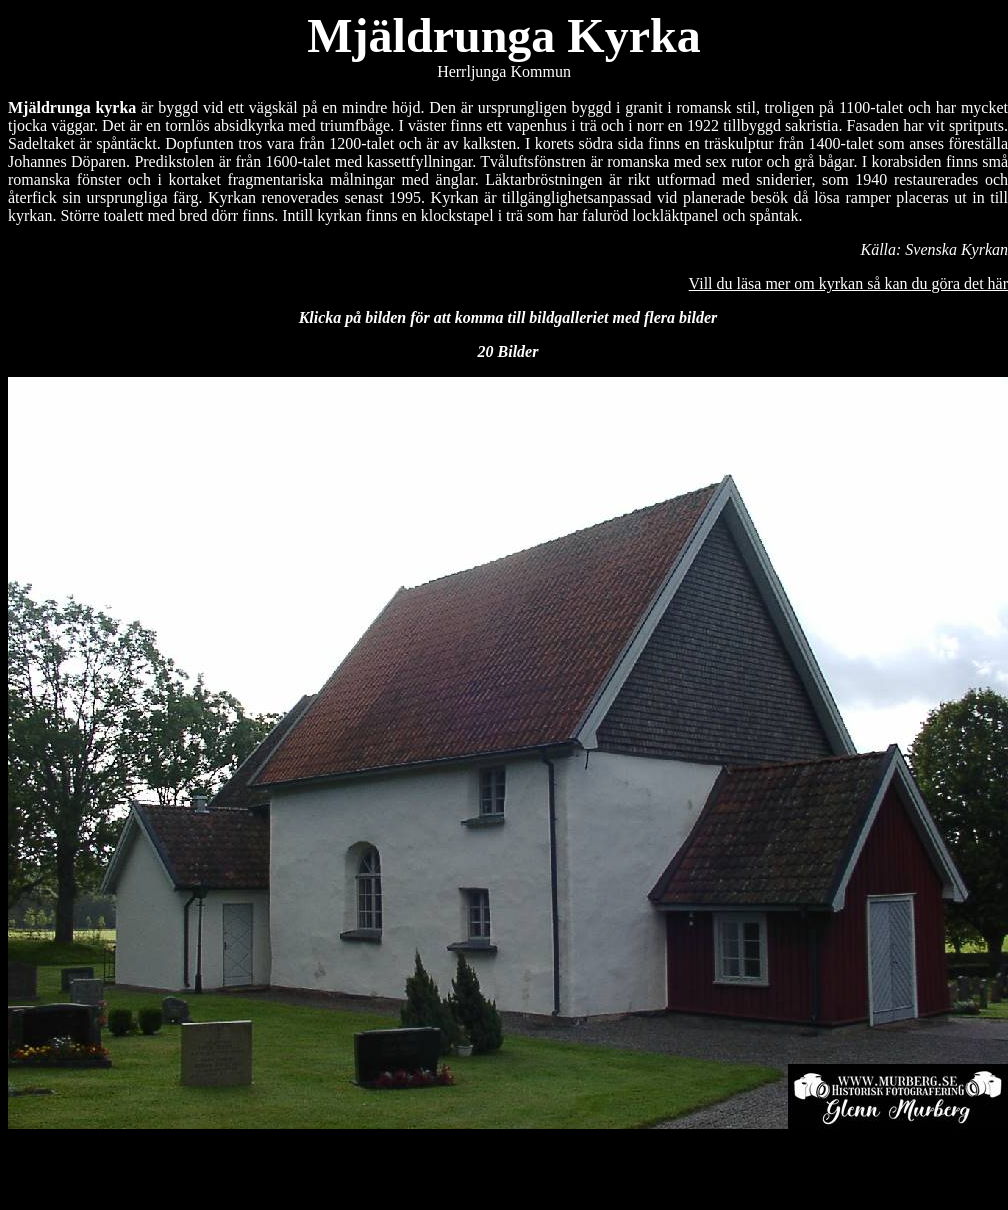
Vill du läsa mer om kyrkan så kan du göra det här (848, 283)
